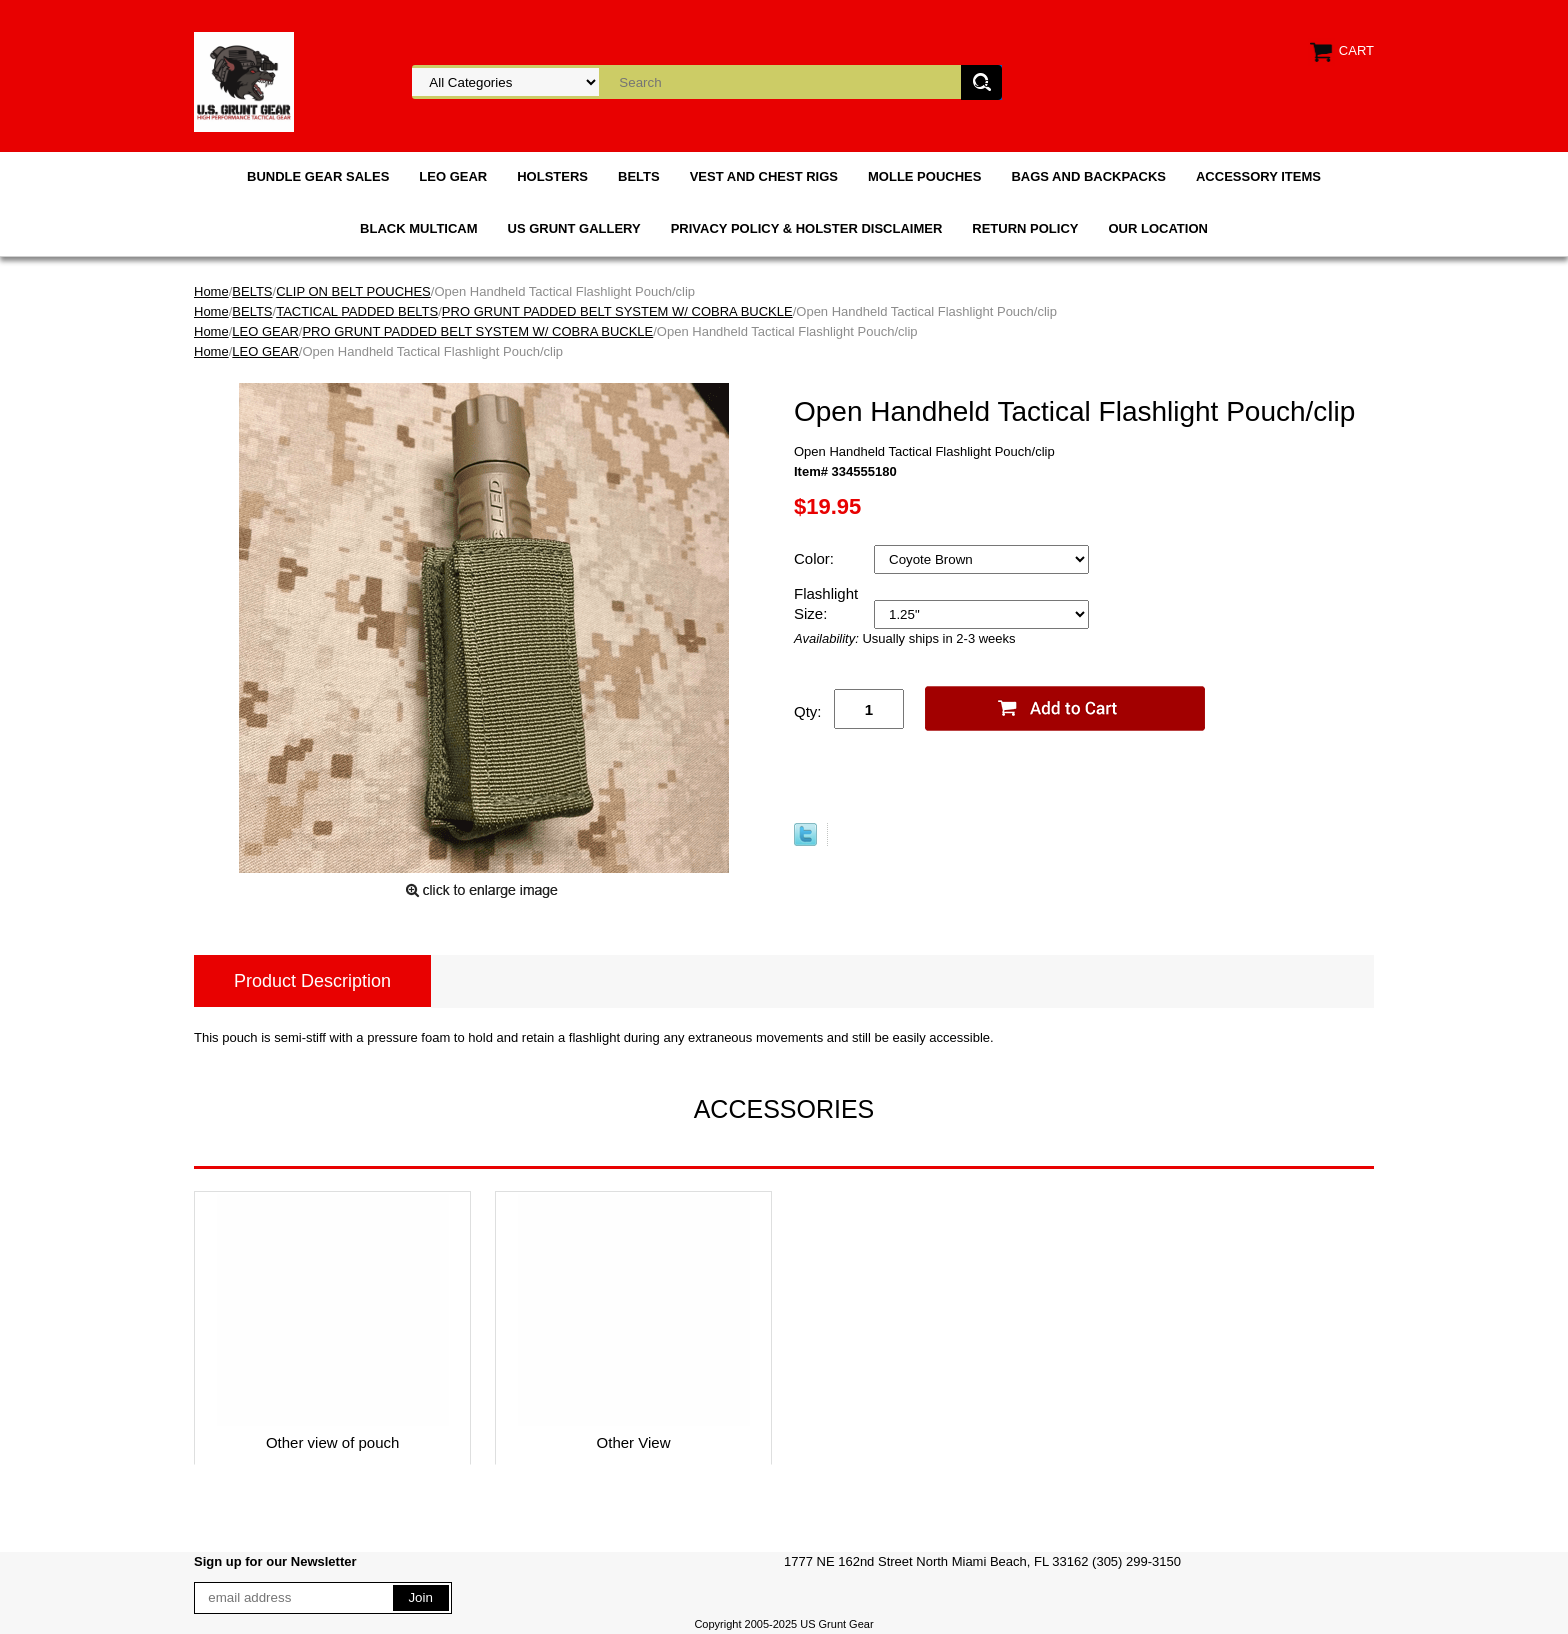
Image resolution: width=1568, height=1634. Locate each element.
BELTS (639, 176)
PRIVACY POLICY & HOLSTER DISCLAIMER (807, 228)
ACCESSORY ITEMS (1258, 176)
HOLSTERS (552, 176)
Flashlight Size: (826, 603)
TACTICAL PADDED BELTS (357, 311)
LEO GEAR (453, 176)
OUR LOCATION (1157, 228)
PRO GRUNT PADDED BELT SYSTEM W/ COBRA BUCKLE (617, 311)
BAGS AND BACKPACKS (1088, 176)
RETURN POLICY (1025, 228)
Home (211, 291)
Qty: (808, 711)
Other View (634, 1442)
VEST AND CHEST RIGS (764, 176)
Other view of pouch (332, 1442)
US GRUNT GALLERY (574, 228)
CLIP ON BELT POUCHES (353, 291)
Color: (816, 558)
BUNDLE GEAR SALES (318, 176)
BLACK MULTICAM (418, 228)
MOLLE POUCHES (924, 176)
